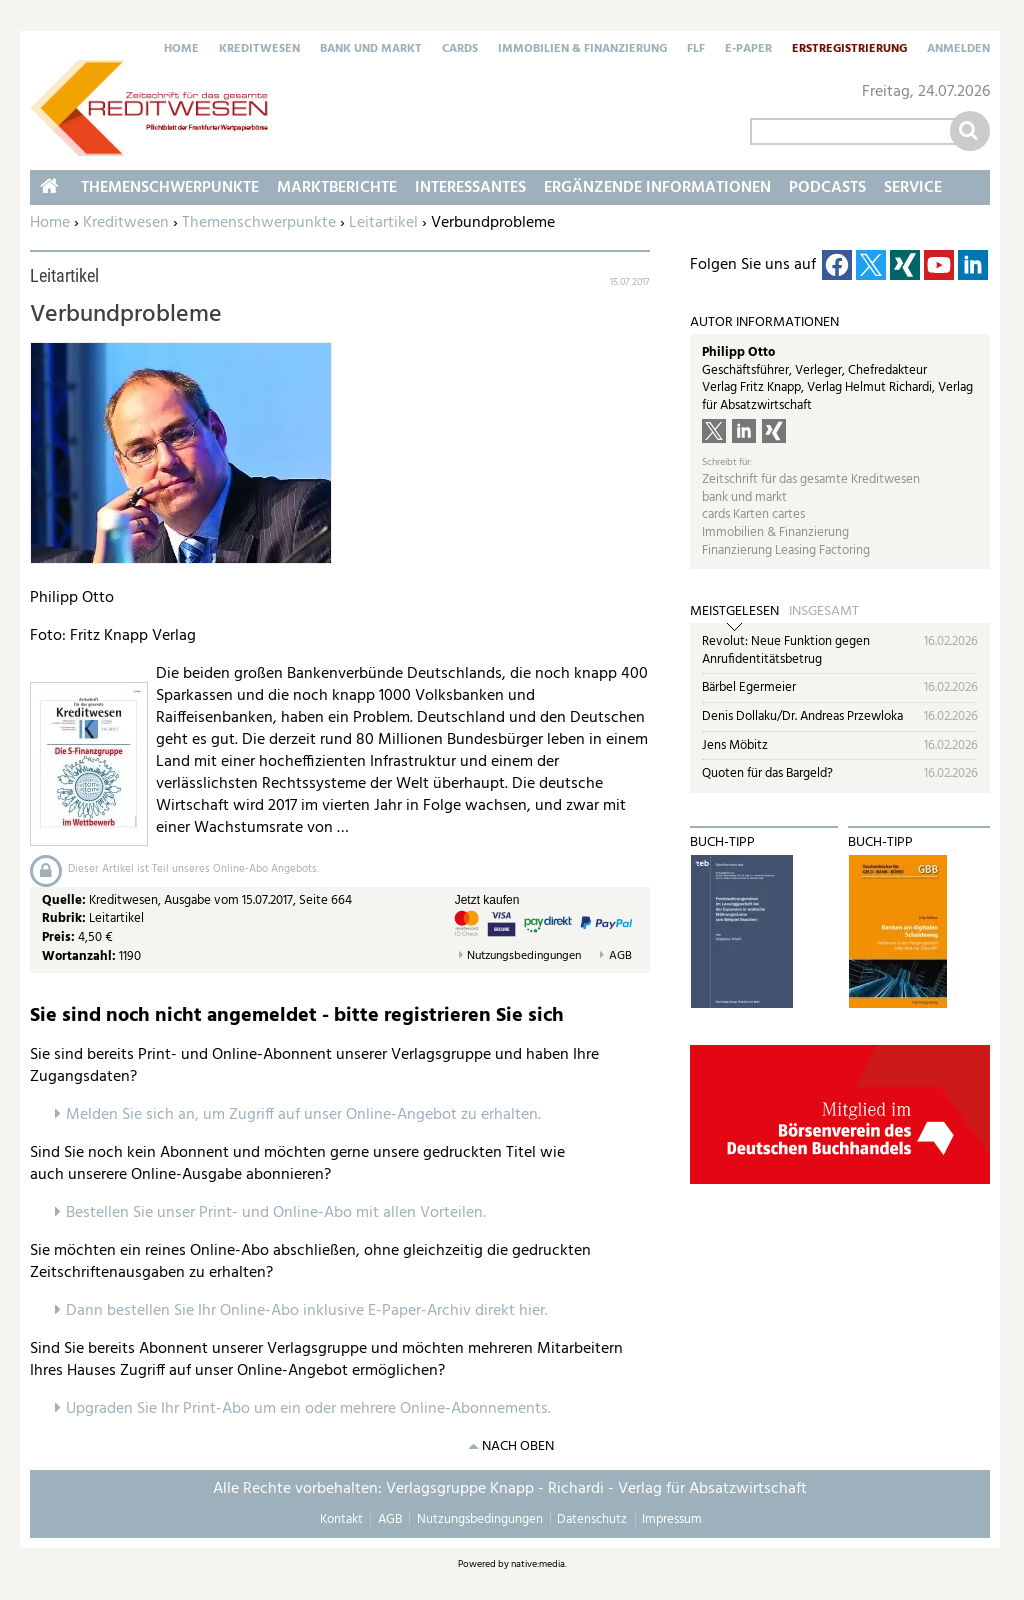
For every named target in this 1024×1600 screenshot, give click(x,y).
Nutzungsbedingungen (524, 956)
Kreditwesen (259, 50)
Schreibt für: (727, 462)
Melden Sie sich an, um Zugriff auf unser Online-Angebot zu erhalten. (303, 1115)
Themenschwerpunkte (259, 223)
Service (913, 188)
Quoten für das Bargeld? (767, 773)
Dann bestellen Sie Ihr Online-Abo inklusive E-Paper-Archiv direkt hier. (307, 1311)
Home (181, 50)
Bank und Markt (371, 50)
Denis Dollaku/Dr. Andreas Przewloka (802, 716)
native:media (538, 1564)
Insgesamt (824, 612)
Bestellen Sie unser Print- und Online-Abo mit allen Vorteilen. (276, 1213)
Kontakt (341, 1519)
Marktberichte (337, 188)
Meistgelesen (734, 612)
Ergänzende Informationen (657, 188)
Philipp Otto (738, 352)
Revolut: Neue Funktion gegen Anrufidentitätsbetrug (786, 650)
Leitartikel (383, 223)
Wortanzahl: (79, 956)
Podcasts (827, 188)
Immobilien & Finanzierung (582, 50)
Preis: (58, 937)
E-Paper (748, 50)
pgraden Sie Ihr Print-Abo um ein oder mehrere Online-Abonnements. (313, 1409)
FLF (696, 50)
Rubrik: (65, 918)
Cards (460, 50)
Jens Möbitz (735, 745)
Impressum (672, 1519)
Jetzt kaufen (487, 900)
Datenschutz (592, 1519)
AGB (620, 956)
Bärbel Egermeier (749, 687)
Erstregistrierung (849, 50)
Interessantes (470, 188)
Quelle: (65, 900)
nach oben (518, 1446)
